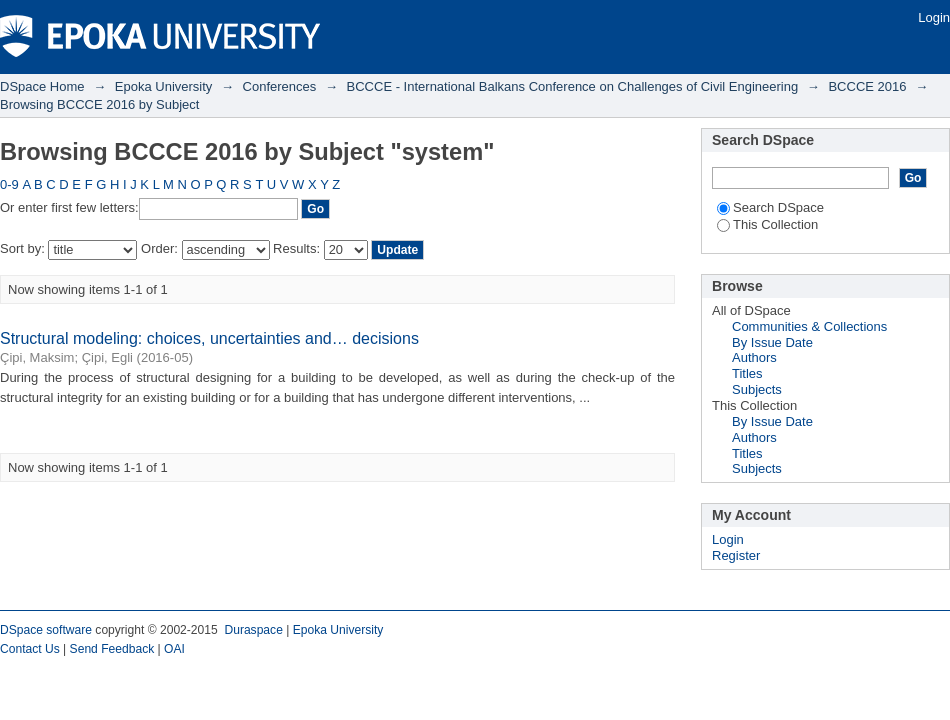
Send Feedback (112, 649)
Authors (754, 357)
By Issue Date (772, 342)
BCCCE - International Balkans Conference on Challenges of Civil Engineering (573, 86)
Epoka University (164, 86)
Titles (747, 373)
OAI (174, 649)
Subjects (757, 389)
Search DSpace (770, 207)
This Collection (767, 224)
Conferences (280, 86)
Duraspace (253, 630)
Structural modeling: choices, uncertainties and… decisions (209, 338)
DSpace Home (42, 86)
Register (736, 555)
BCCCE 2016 (867, 86)
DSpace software (46, 630)
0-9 (9, 184)
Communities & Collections (809, 326)
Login (934, 17)
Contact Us (30, 649)
